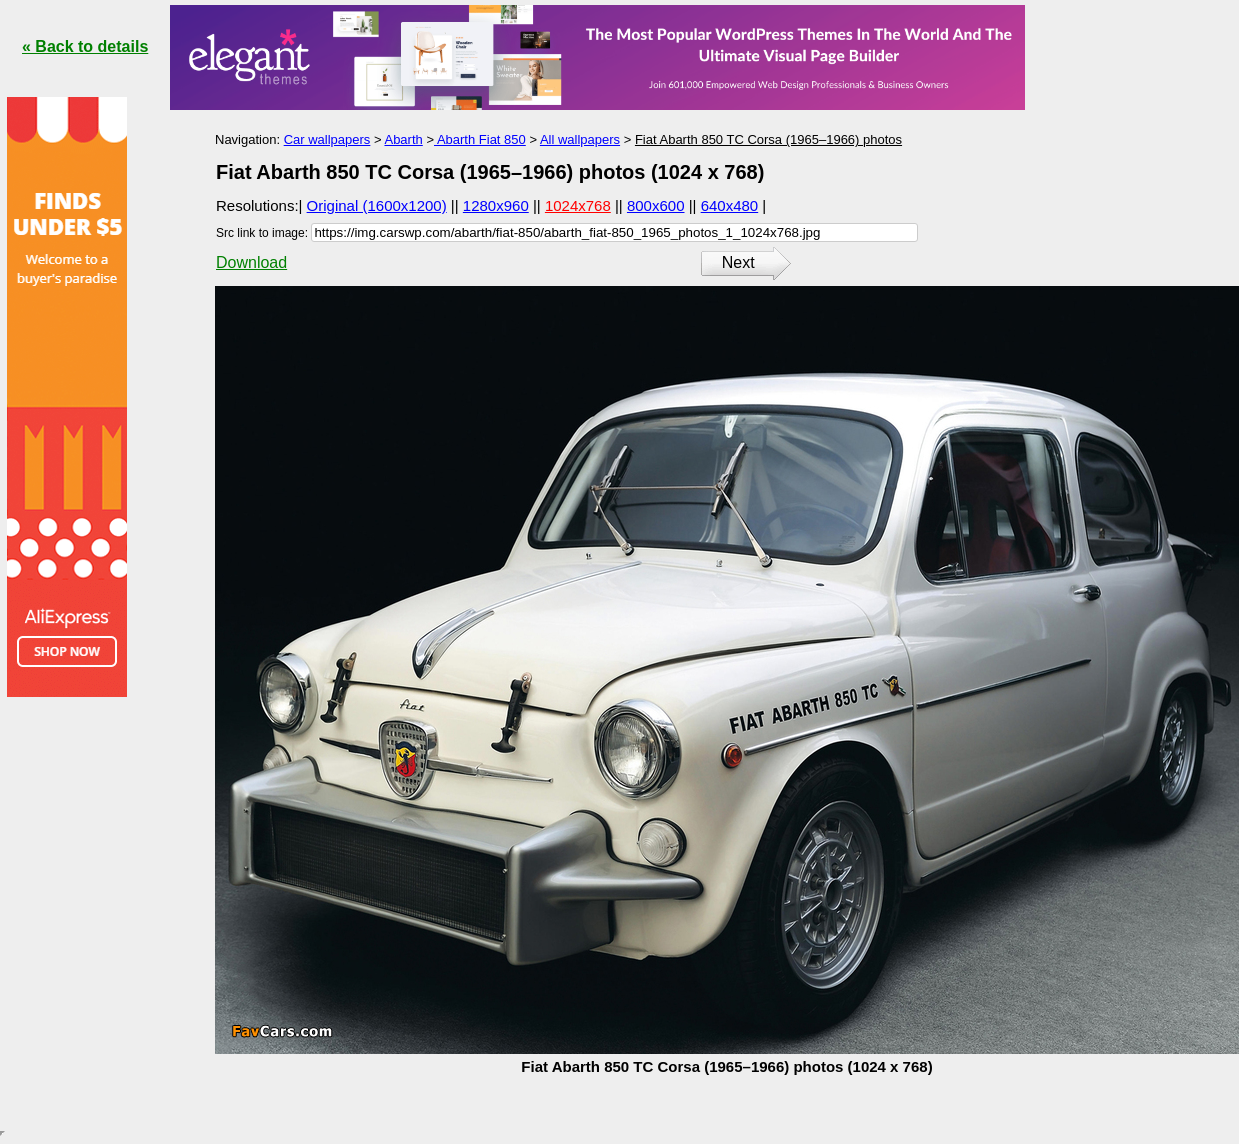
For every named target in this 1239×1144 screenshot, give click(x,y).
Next (738, 262)
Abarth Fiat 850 (480, 139)
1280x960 (496, 205)
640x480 (730, 205)
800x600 (656, 205)
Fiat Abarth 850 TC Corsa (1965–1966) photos (768, 139)
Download (251, 262)
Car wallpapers (327, 139)
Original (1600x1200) (377, 205)
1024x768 (578, 205)
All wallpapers (580, 139)
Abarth (403, 139)
